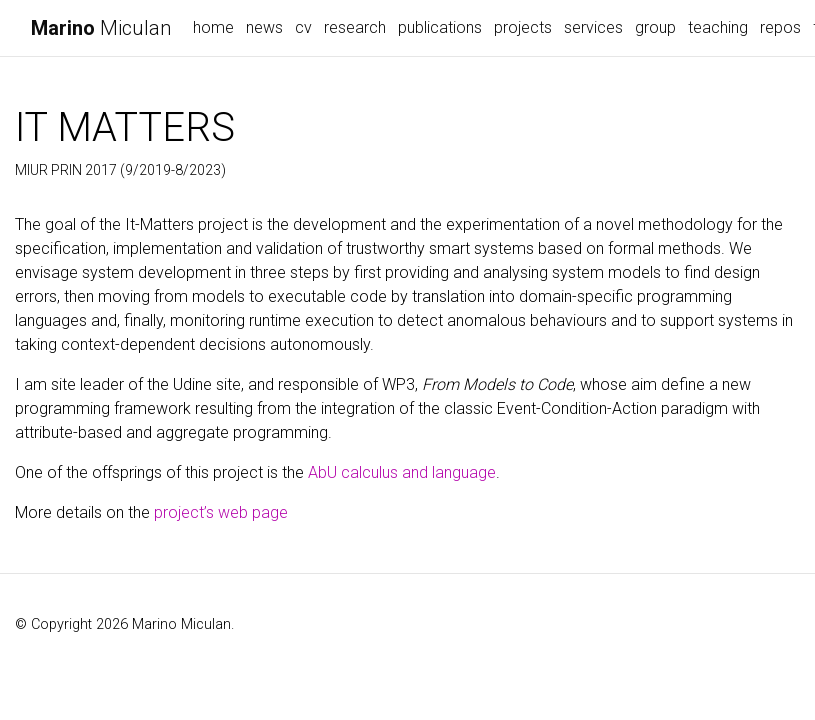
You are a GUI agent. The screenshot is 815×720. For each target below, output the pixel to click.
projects (523, 27)
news (264, 27)
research (355, 27)
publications (440, 27)
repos (780, 27)
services (593, 27)
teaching (718, 27)
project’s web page (221, 512)
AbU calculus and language (402, 472)
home (213, 27)
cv (303, 27)
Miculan (101, 28)
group (655, 27)
